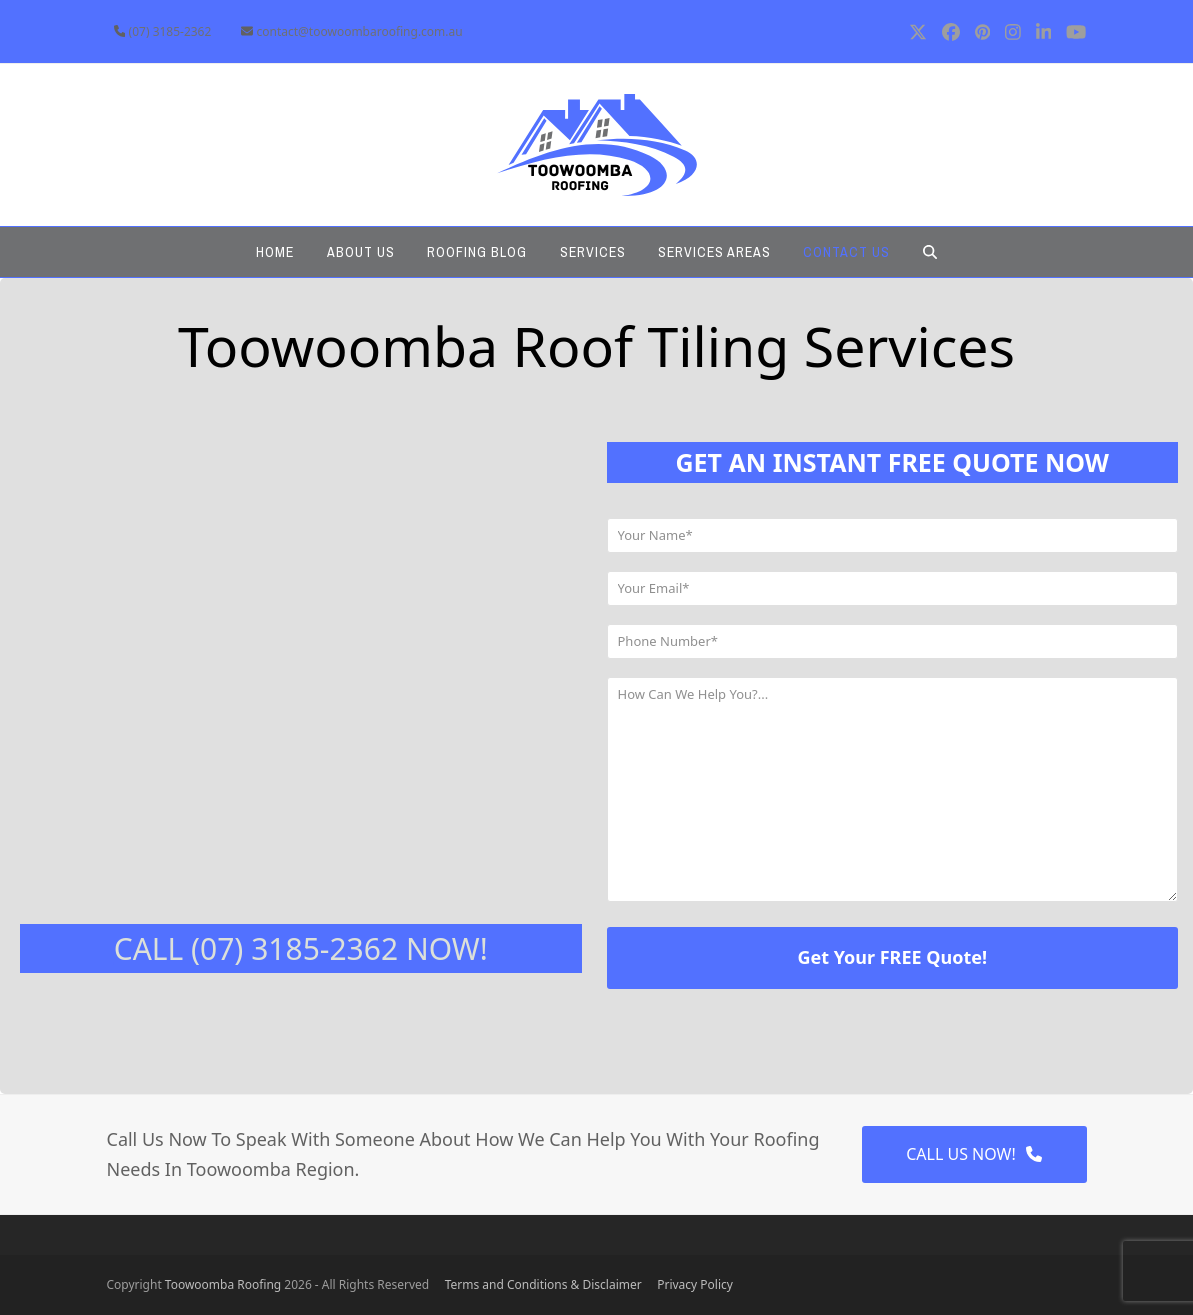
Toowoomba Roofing (223, 1284)
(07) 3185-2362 (170, 31)
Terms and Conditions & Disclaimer (551, 1284)
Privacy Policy (695, 1284)
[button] (929, 252)
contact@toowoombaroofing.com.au (360, 31)
